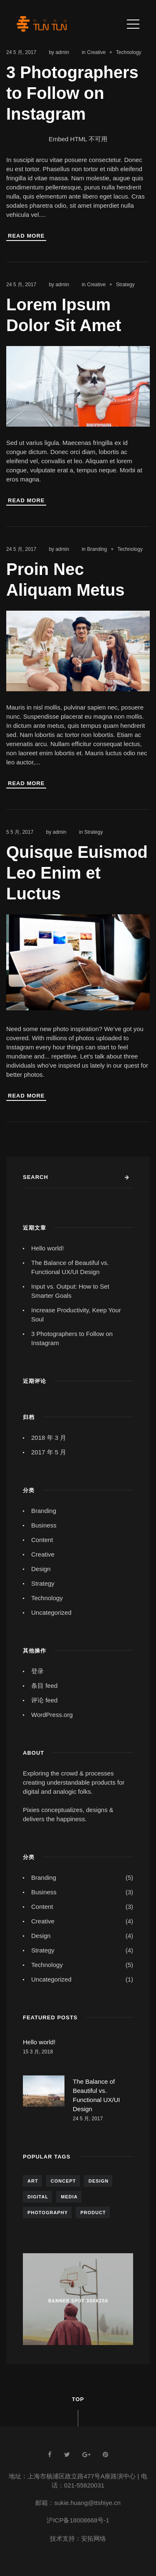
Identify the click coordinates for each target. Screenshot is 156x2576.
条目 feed (44, 1685)
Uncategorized (51, 1612)
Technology (128, 52)
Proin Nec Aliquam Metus (65, 579)
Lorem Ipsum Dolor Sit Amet (63, 314)
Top (78, 2399)
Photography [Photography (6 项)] (47, 2212)
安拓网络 (93, 2538)
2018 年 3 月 (48, 1437)
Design (41, 1568)
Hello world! (47, 1248)
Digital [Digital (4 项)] (37, 2196)
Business (44, 1525)
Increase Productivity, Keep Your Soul (76, 1314)
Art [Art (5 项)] (32, 2180)
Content (42, 1539)
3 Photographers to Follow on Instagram (72, 93)
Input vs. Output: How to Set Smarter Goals (70, 1291)
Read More (26, 236)
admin (62, 52)
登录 (37, 1671)
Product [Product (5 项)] (93, 2212)
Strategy (125, 284)
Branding (97, 549)
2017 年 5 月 (48, 1452)
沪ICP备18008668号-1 (78, 2520)
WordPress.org (52, 1714)
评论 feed (44, 1700)
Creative (96, 52)
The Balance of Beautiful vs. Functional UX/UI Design (70, 1267)
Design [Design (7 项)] (99, 2180)
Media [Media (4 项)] (69, 2196)
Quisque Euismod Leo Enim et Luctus (77, 873)
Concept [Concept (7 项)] (63, 2180)
